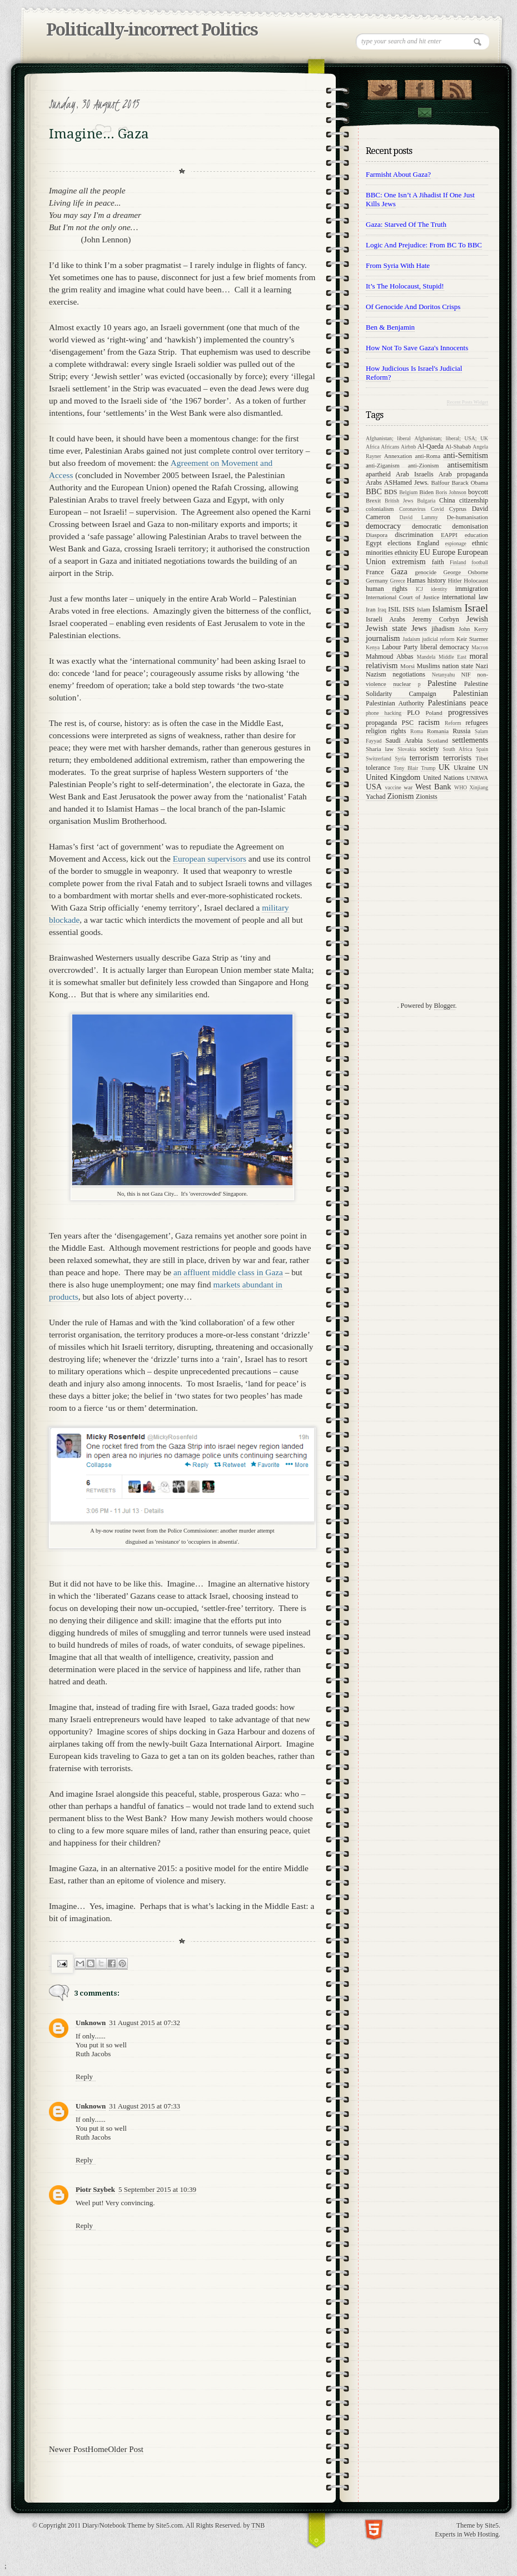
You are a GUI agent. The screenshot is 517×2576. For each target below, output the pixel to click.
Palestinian (470, 693)
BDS (390, 492)
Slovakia (406, 749)
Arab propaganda (463, 474)
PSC (408, 723)
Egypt (374, 543)
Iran (370, 609)
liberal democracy (444, 647)
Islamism (447, 608)
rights (398, 731)
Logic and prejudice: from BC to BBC (424, 245)
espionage (455, 543)
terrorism (424, 757)
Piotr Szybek (95, 2189)
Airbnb (408, 447)
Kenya (373, 647)
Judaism (411, 639)
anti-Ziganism (383, 465)
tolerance (378, 768)
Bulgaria (426, 501)
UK (444, 767)
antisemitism (467, 464)
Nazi (481, 666)
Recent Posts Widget (467, 402)
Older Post (125, 2449)
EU (425, 552)
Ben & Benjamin (390, 327)
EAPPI (449, 534)
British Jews (399, 501)
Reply (84, 2076)
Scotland (437, 740)
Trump (428, 768)
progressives (468, 712)
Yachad (375, 796)
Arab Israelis (415, 474)
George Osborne (465, 572)
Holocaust (476, 580)
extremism (409, 561)
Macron (479, 647)
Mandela (426, 657)
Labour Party (399, 647)
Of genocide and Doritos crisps (413, 306)
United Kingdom (393, 777)
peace (479, 702)
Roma (416, 731)
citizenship (473, 500)
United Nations (443, 778)
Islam (423, 609)
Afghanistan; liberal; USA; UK (451, 438)
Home (98, 2449)
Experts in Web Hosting (467, 2534)
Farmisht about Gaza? (398, 174)
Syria (400, 758)
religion (376, 731)
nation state (458, 666)
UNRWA (477, 777)
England (428, 543)
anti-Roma (427, 455)
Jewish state (386, 628)
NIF (465, 674)
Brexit (373, 500)
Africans (390, 447)
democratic (426, 526)
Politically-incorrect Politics (151, 29)
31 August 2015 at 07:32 (144, 2022)
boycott (478, 492)
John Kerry (473, 628)
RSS (456, 87)
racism (429, 722)
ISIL (394, 609)
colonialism (380, 508)
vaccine (393, 787)
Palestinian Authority (395, 703)
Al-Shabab (458, 446)
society (429, 749)
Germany (377, 580)
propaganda (381, 723)
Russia (461, 731)
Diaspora (376, 534)
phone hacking (383, 713)
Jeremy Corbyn (435, 619)
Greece (397, 581)
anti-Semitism (465, 455)
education (476, 534)
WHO (460, 787)
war (408, 787)
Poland (434, 712)
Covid (437, 509)
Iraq (381, 609)
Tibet (482, 758)
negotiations (408, 674)
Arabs (374, 482)
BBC (374, 491)
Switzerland (378, 758)
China (447, 500)
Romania (438, 731)
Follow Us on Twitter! (382, 87)
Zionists (427, 796)
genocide (425, 572)
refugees (476, 723)
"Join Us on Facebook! (419, 87)
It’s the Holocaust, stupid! (405, 286)
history (436, 580)
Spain (482, 749)
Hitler (455, 580)
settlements (470, 739)
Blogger (444, 1005)
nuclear (402, 683)
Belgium (408, 492)
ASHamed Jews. (406, 482)
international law (465, 597)
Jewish (477, 618)
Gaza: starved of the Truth (406, 224)
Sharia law (380, 748)
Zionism (400, 796)
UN (483, 768)
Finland (458, 562)
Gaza (399, 571)
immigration (471, 589)
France (375, 572)
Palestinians (446, 702)
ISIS (408, 609)
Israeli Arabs (385, 619)
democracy (383, 525)
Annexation (398, 455)
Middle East (452, 657)
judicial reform (438, 639)
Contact (424, 113)
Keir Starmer (472, 638)
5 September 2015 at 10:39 (157, 2189)
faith (438, 562)
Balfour (440, 482)
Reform (453, 723)
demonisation (470, 526)
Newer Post (68, 2449)
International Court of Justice (402, 597)
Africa (373, 447)
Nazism (376, 674)
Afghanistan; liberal (388, 438)
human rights (386, 589)
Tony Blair (406, 768)
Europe (444, 552)
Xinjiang (478, 787)
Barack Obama (469, 482)
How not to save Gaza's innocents (417, 348)
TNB (258, 2525)
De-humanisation (467, 517)
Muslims (428, 666)
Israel (476, 608)
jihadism (442, 629)
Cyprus (457, 508)
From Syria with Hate (398, 265)
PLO (413, 713)
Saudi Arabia (403, 740)
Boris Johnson (451, 492)
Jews (419, 628)
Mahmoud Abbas (390, 656)
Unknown (91, 2022)
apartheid (378, 474)
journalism (383, 638)
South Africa (458, 749)
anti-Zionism (423, 465)
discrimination (414, 535)
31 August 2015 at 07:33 (144, 2106)
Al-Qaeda (430, 446)
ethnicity (406, 552)
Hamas (416, 580)
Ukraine (464, 768)
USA (374, 786)
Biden (426, 492)
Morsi (407, 666)
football (479, 562)
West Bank (433, 786)
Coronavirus (412, 509)
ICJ (419, 589)
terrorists (457, 757)
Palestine (441, 683)
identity (439, 589)
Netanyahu (443, 675)
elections (399, 543)
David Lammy (419, 517)
